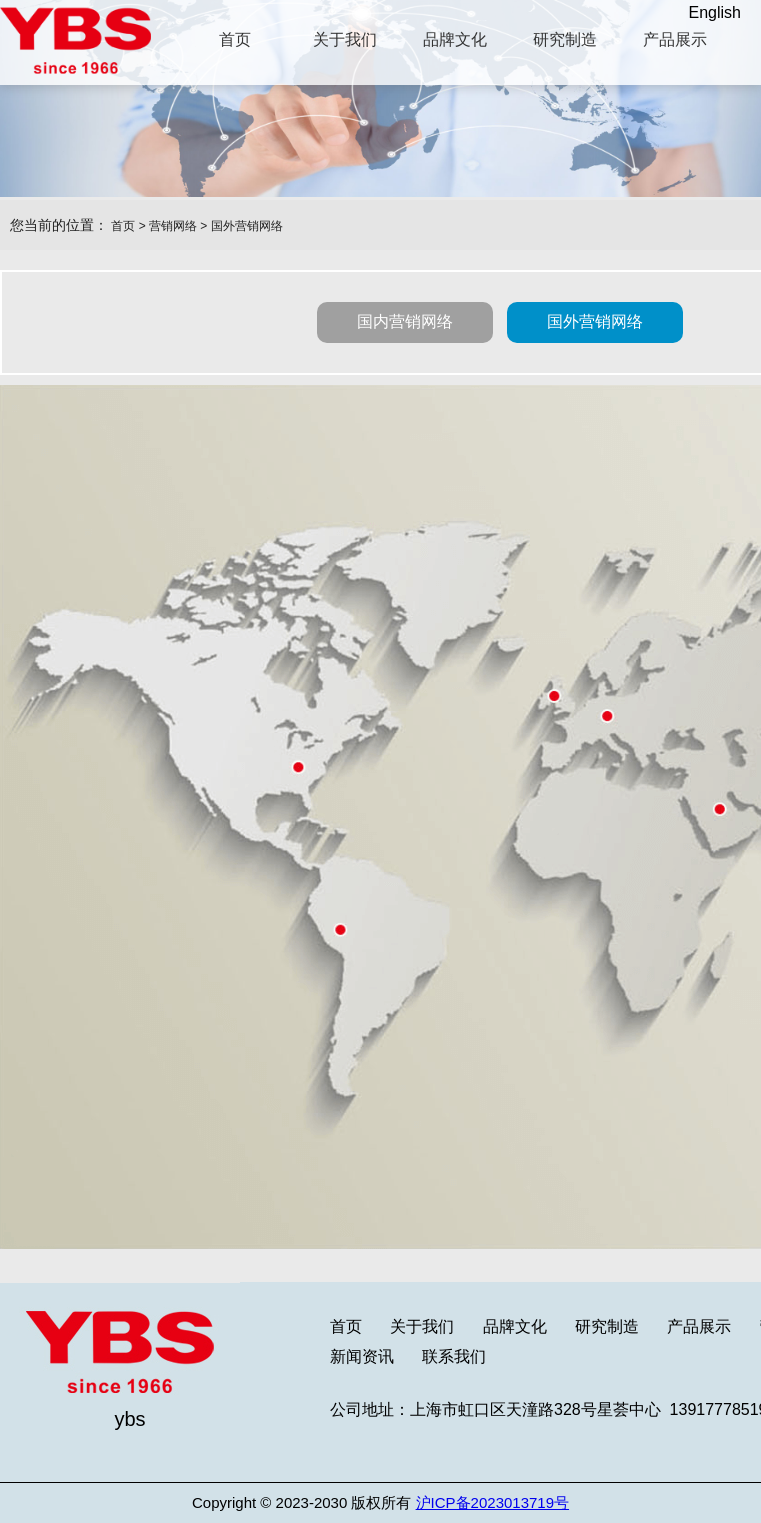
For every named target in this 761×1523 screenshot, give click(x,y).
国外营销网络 (247, 226)
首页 (123, 226)
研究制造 (607, 1326)
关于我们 (422, 1326)
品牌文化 (515, 1326)
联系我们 (454, 1356)
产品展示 (699, 1326)
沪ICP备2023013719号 (492, 1502)
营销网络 (173, 226)
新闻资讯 (362, 1356)
